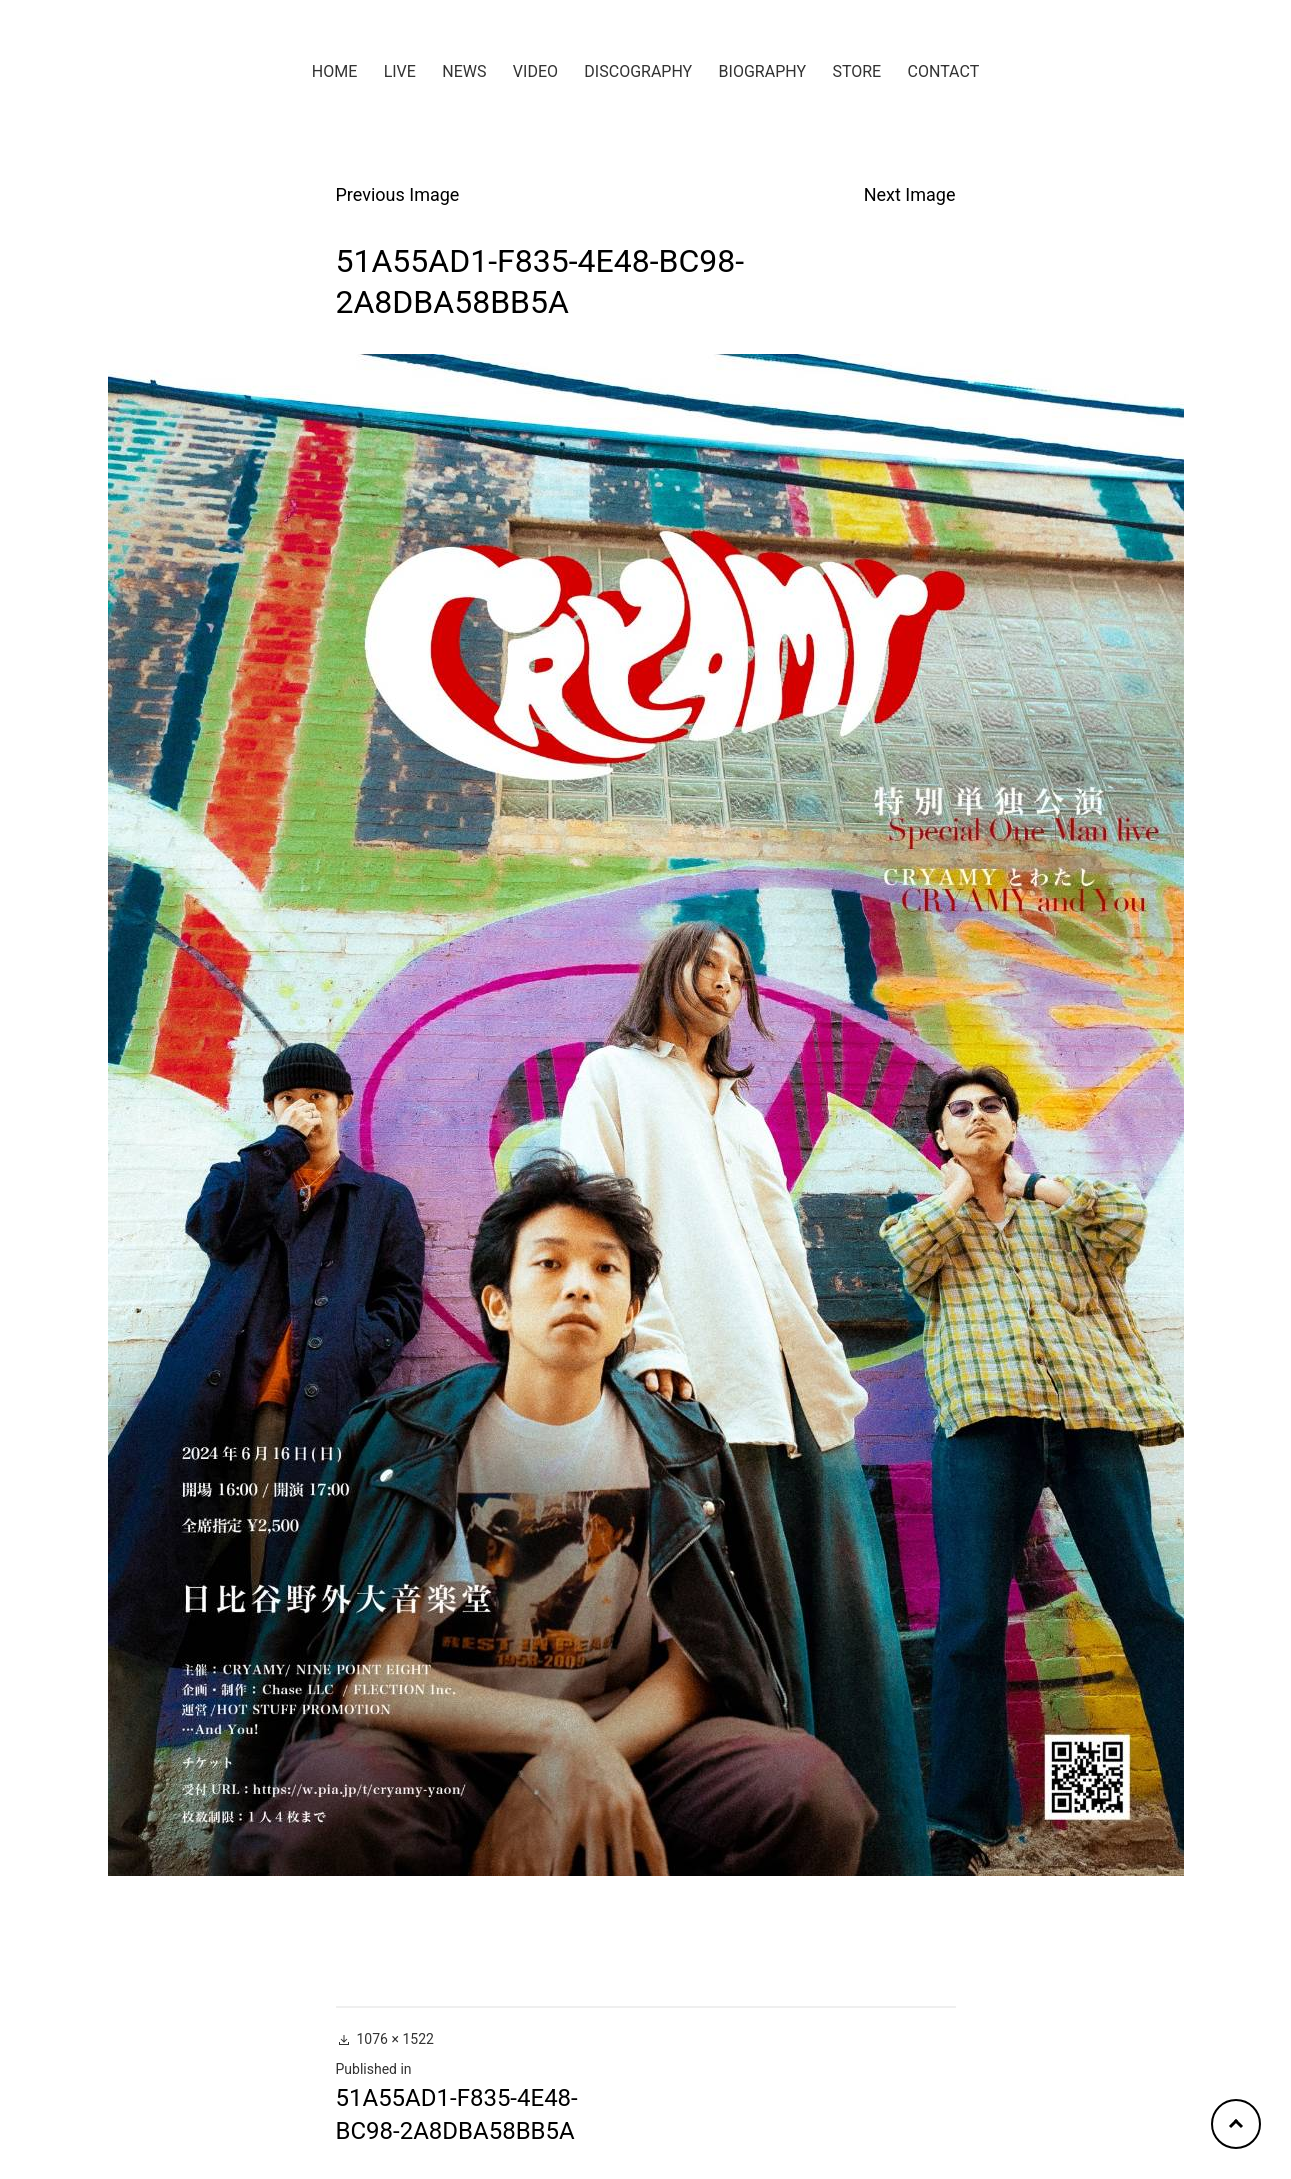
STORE (856, 71)
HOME (334, 71)
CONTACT (944, 71)
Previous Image (398, 194)
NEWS (464, 71)
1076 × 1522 (395, 2039)
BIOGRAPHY (762, 71)
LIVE (400, 71)
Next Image (910, 194)
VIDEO (535, 71)
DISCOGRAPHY (638, 71)
